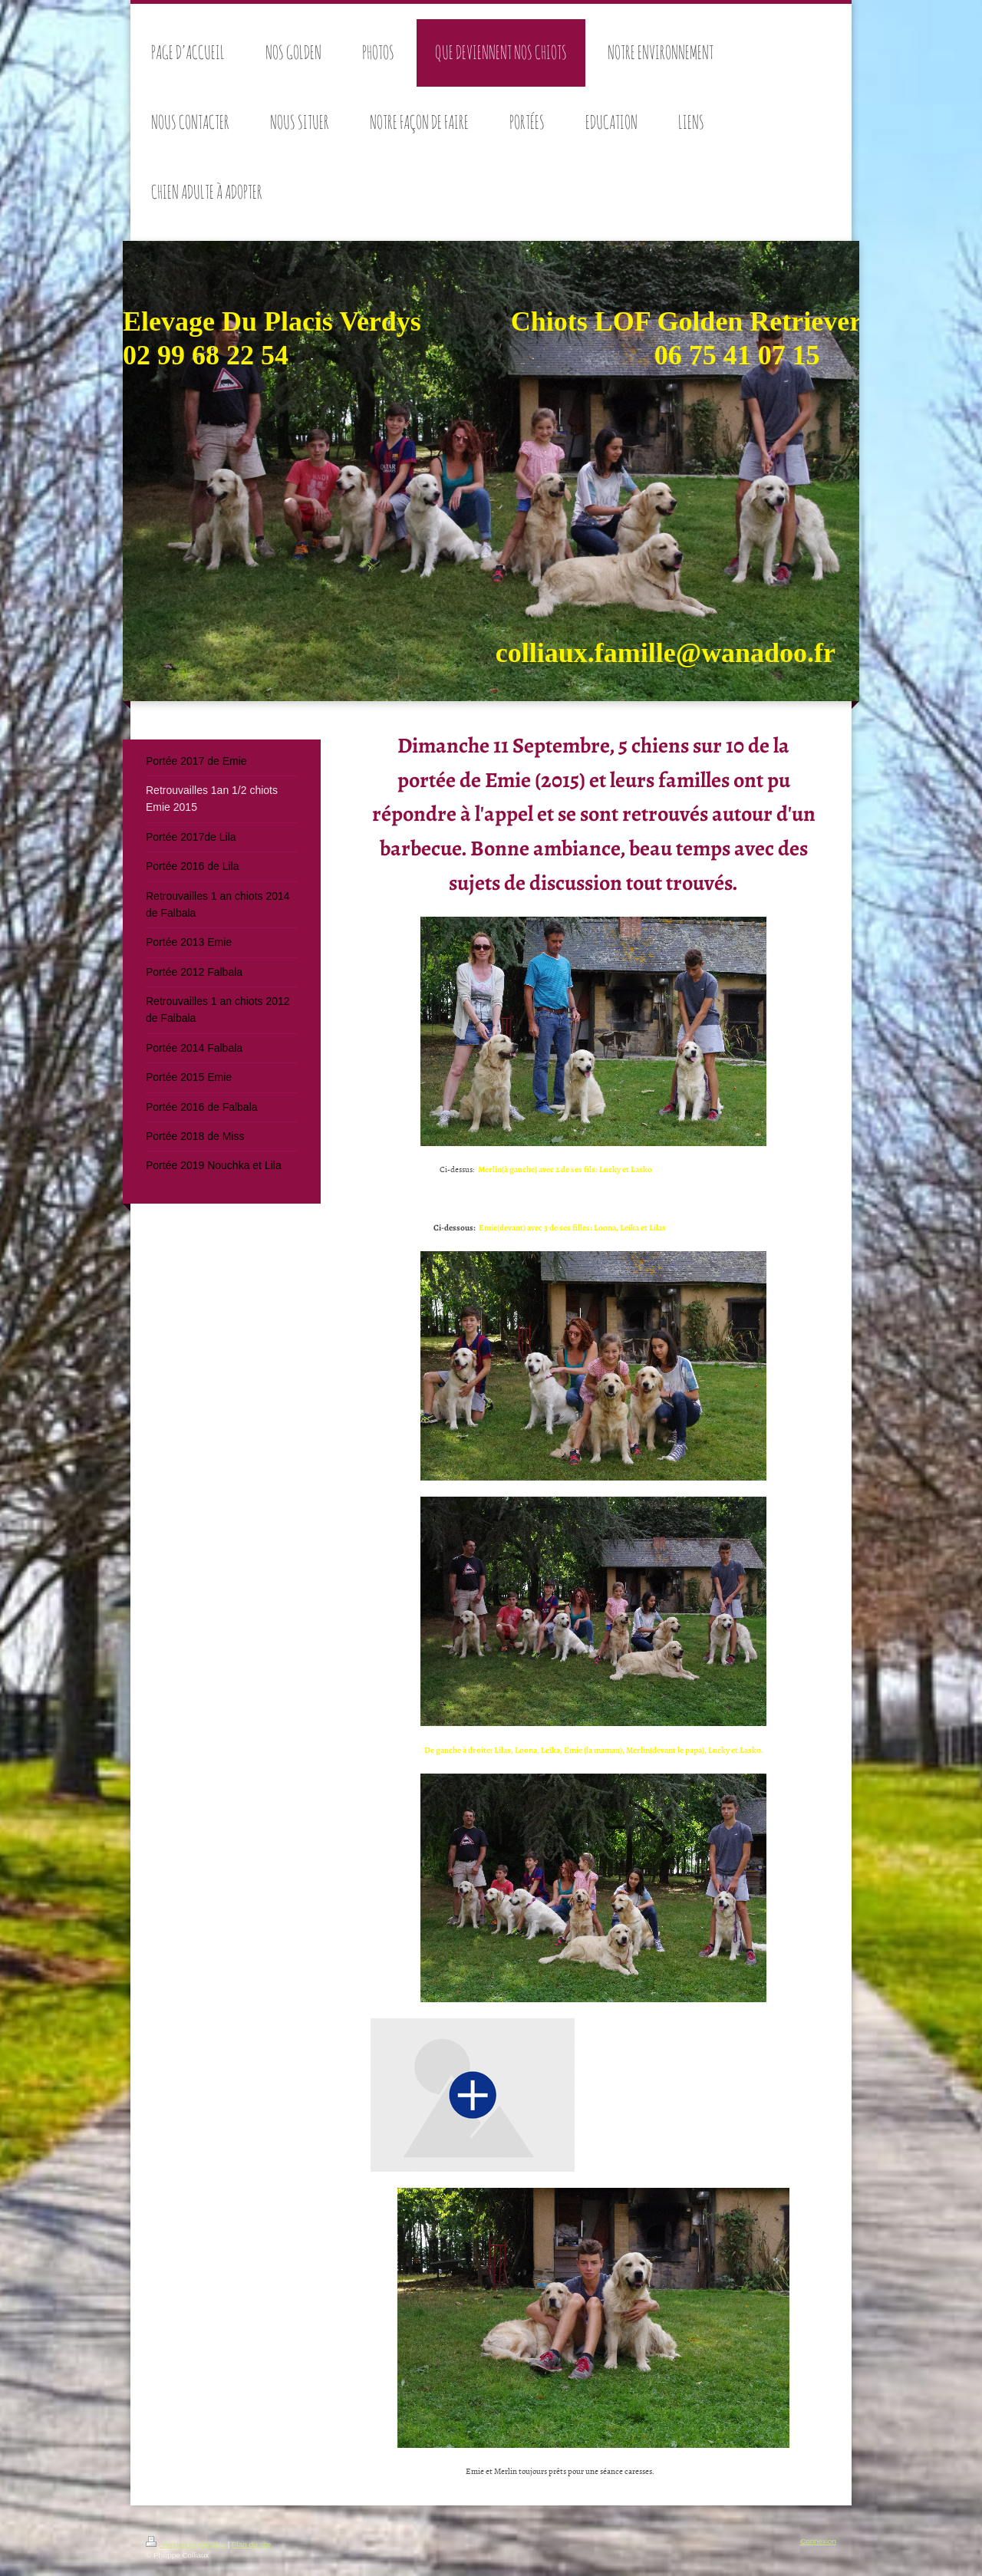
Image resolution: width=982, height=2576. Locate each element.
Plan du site (251, 2544)
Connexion (818, 2541)
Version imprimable (187, 2544)
